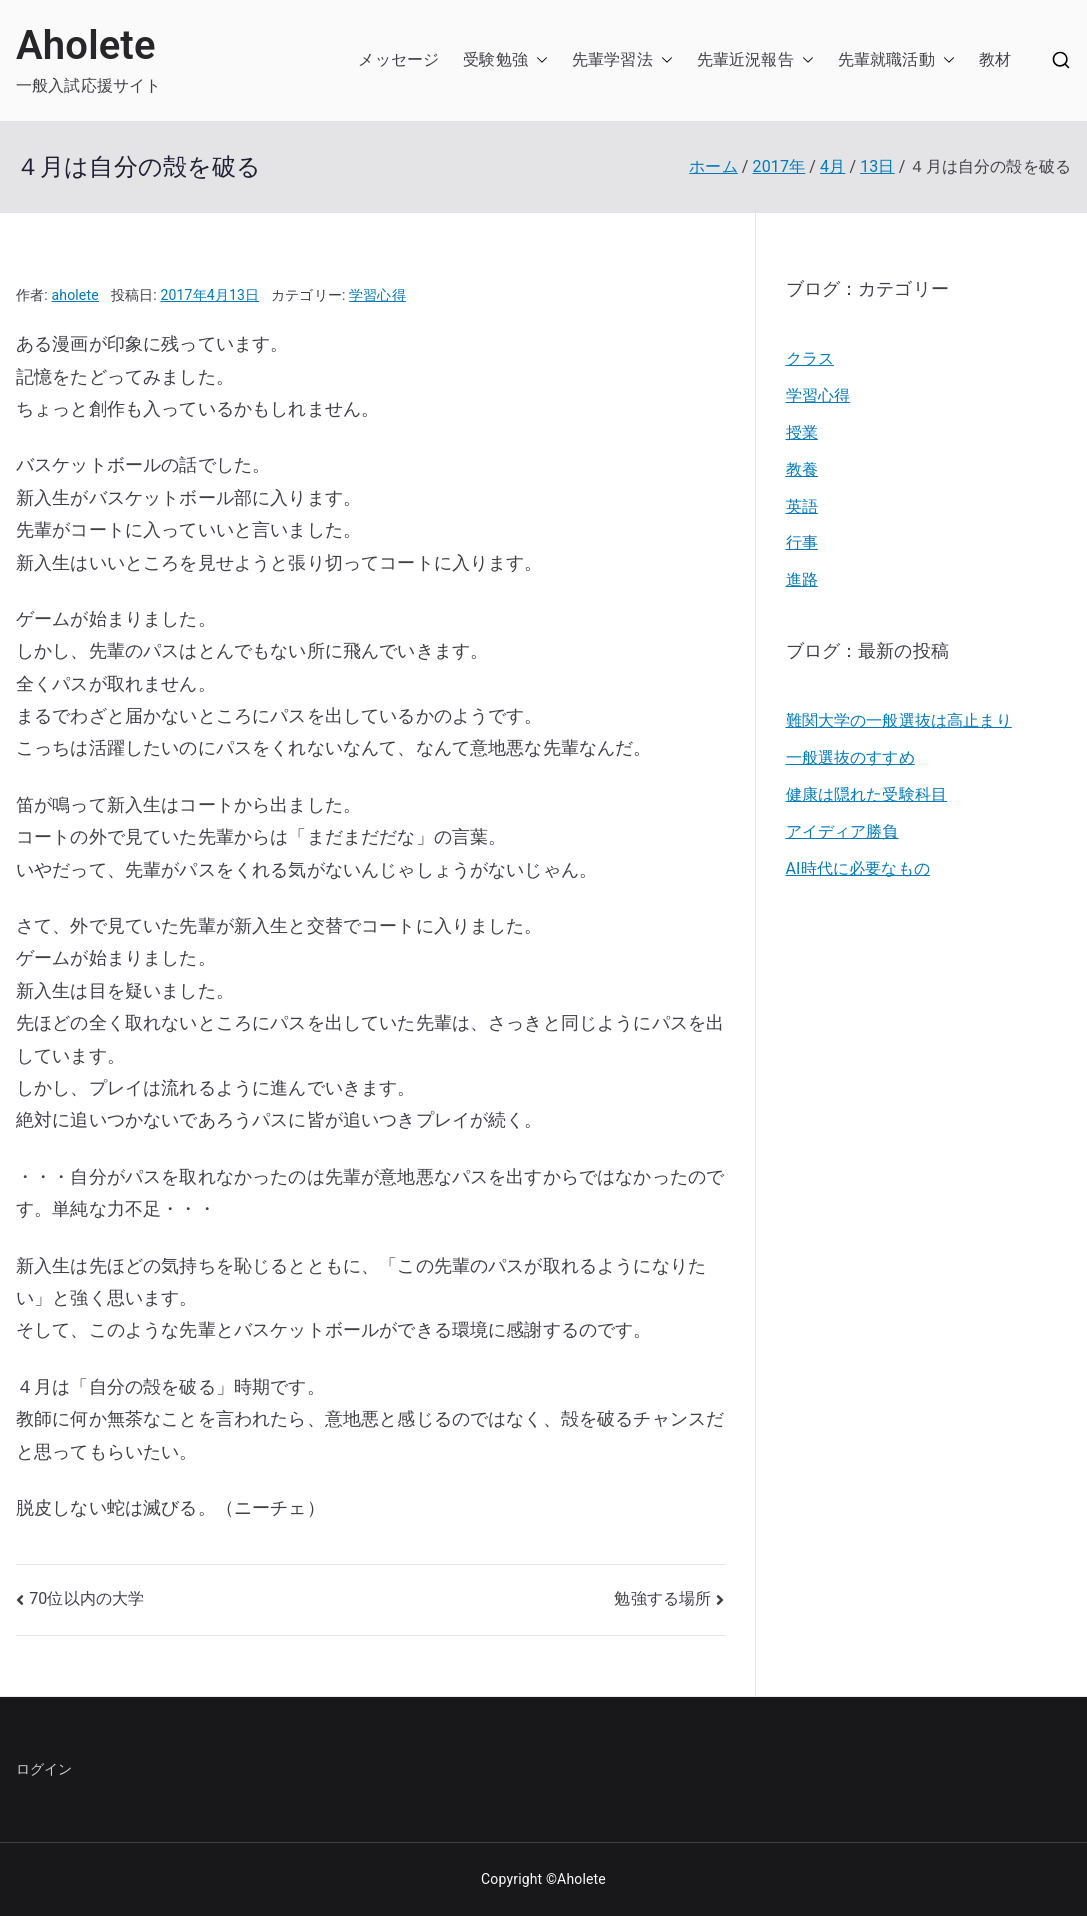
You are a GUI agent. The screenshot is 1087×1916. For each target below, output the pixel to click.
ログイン (44, 1769)
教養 (802, 469)
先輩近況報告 (745, 59)
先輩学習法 (612, 59)
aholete (75, 295)
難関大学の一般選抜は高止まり (899, 720)
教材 (995, 59)
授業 (802, 432)
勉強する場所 (662, 1598)
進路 (802, 579)
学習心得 (377, 295)
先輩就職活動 (886, 59)
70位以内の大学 (86, 1598)
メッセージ (398, 59)
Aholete (86, 45)
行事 (802, 542)
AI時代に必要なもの (858, 868)
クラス (810, 358)
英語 (802, 506)
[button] (538, 60)
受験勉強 (495, 59)
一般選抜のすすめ (850, 757)
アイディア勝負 (842, 831)
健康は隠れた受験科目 (867, 794)
